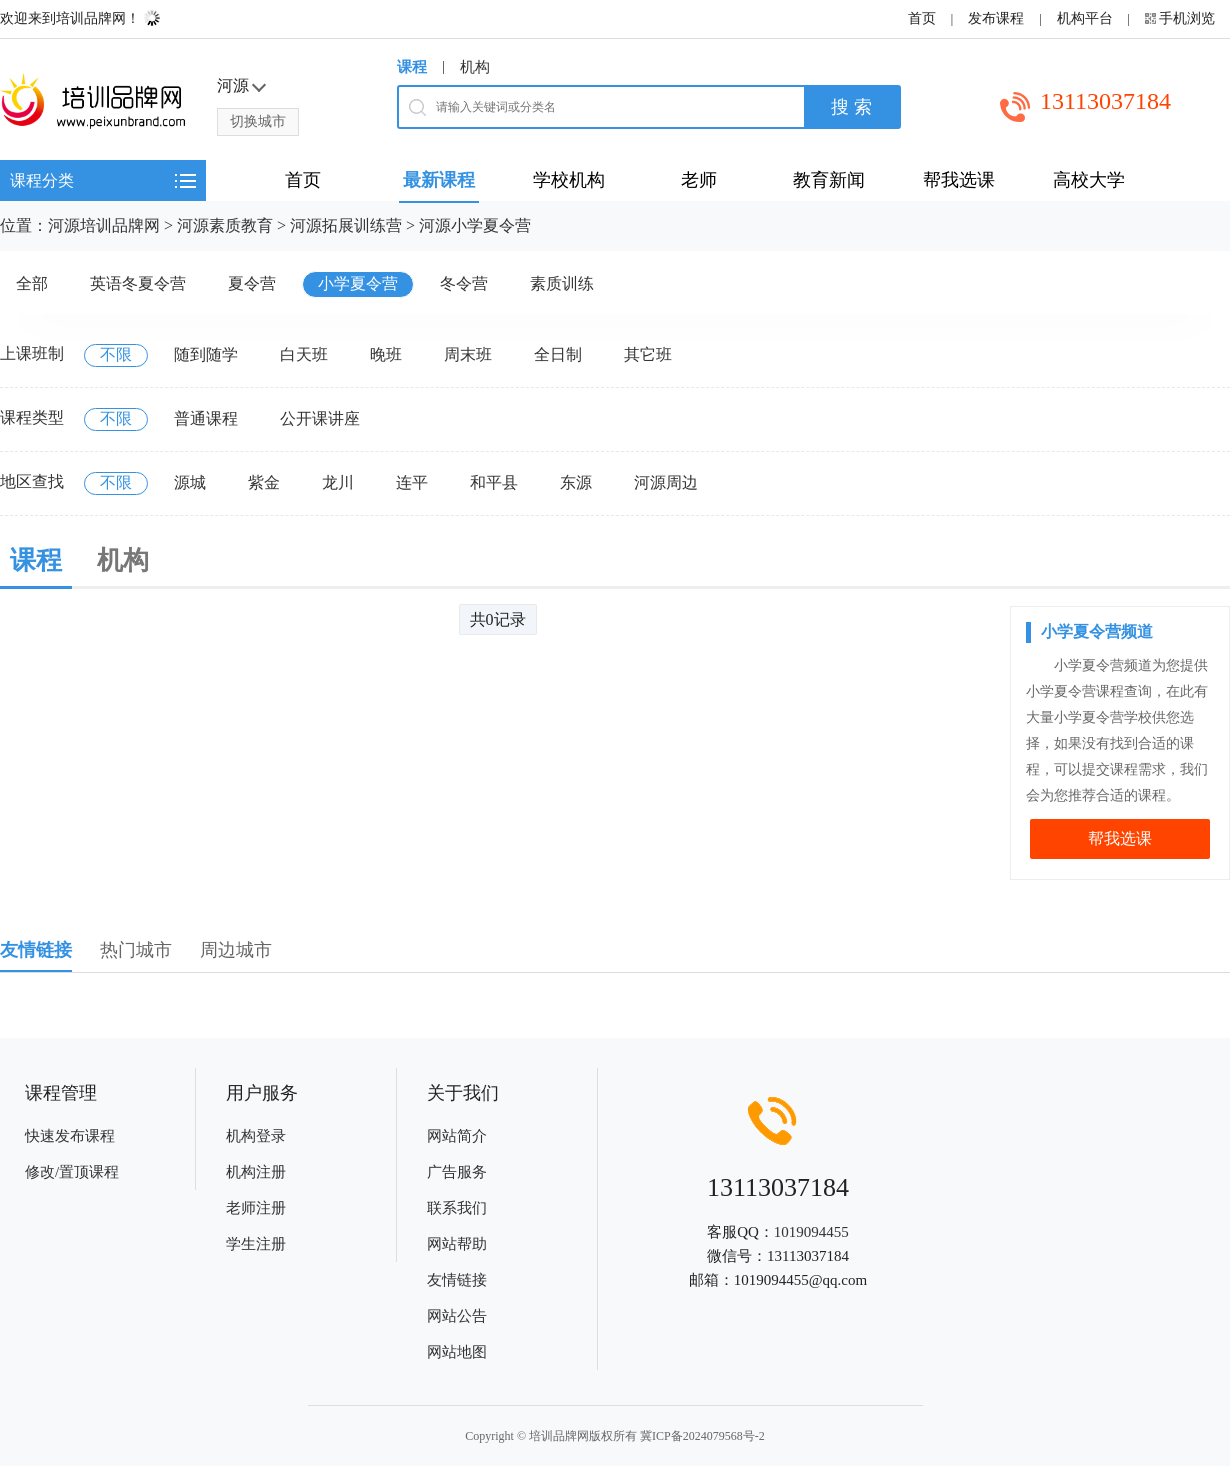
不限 (116, 354)
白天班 (304, 354)
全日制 (558, 354)
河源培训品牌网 (104, 225)
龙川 (338, 482)
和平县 (494, 482)
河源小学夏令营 (475, 225)
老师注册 (256, 1208)
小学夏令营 (358, 283)
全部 (32, 283)
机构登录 (256, 1136)
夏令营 (252, 283)
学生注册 (256, 1244)
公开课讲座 (320, 418)
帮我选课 (1120, 838)
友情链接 (457, 1280)
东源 (576, 482)
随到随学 (206, 354)
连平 (412, 482)
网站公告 (457, 1316)
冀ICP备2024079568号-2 (702, 1436)
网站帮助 (457, 1244)
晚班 (386, 354)
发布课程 (996, 18)
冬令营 (464, 283)
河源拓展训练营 (346, 225)
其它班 (648, 354)
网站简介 (457, 1136)
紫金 (264, 482)
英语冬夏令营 (138, 283)
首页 (922, 18)
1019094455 (811, 1232)
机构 (475, 67)
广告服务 (457, 1172)
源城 (190, 482)
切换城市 (258, 121)
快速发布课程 (70, 1136)
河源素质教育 (225, 225)
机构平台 (1085, 18)
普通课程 (206, 418)
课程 (412, 67)
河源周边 (666, 482)
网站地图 (457, 1352)
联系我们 (457, 1208)
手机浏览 (1187, 18)
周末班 (468, 354)
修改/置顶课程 (72, 1172)
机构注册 (256, 1172)
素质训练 (562, 283)
